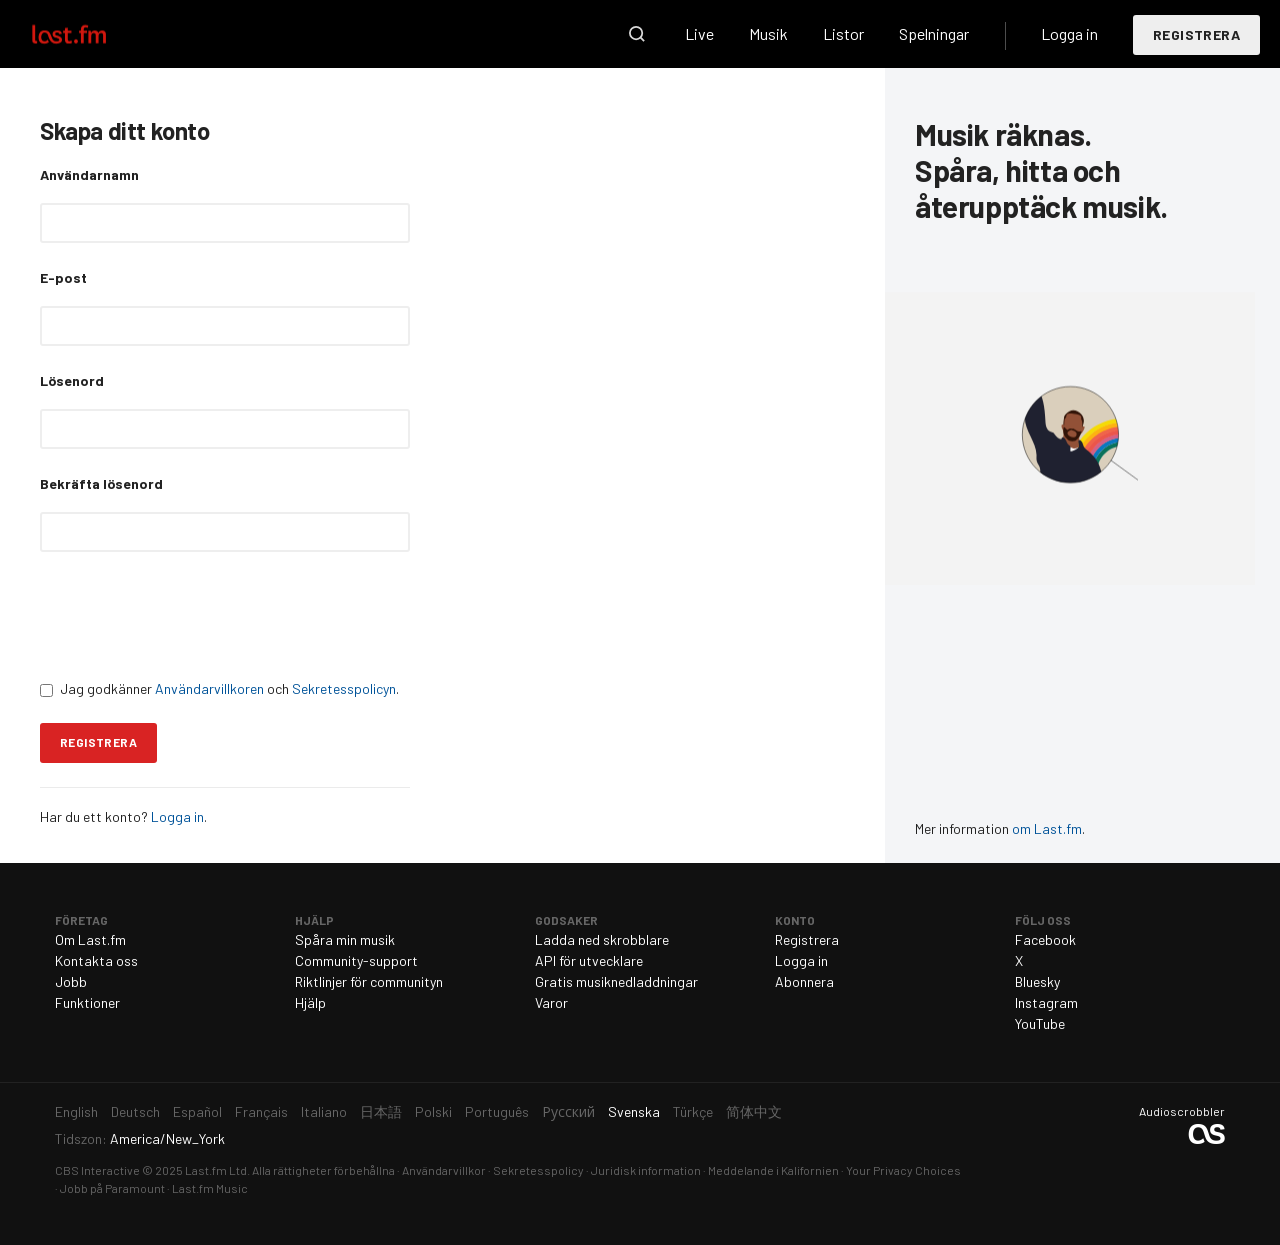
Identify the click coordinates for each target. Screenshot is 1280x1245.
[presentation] (192, 615)
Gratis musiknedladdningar (616, 981)
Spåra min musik (345, 939)
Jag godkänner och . (219, 688)
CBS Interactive (97, 1170)
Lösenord (72, 380)
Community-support (356, 960)
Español (197, 1111)
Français (261, 1111)
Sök (637, 34)
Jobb (71, 981)
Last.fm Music (210, 1188)
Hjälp (310, 1002)
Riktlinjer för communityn (369, 981)
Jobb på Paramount (112, 1188)
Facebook (1045, 939)
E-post (63, 277)
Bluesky (1037, 981)
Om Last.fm (90, 939)
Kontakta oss (96, 960)
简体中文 (754, 1111)
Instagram (1046, 1002)
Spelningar (934, 33)
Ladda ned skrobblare (602, 939)
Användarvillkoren (209, 688)
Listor (843, 33)
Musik (768, 33)
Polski (433, 1111)
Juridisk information (646, 1170)
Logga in (1069, 33)
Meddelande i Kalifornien (773, 1170)
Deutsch (135, 1111)
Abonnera (804, 981)
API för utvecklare (589, 960)
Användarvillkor (444, 1170)
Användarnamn (89, 174)
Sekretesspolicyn (344, 688)
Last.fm (92, 34)
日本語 (381, 1111)
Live (699, 33)
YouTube (1040, 1023)
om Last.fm (1047, 828)
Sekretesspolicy (538, 1170)
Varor (551, 1002)
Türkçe (693, 1111)
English (76, 1111)
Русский (568, 1111)
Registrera (1196, 34)
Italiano (324, 1111)
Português (497, 1111)
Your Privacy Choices (903, 1170)
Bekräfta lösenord (101, 483)
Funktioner (87, 1002)
